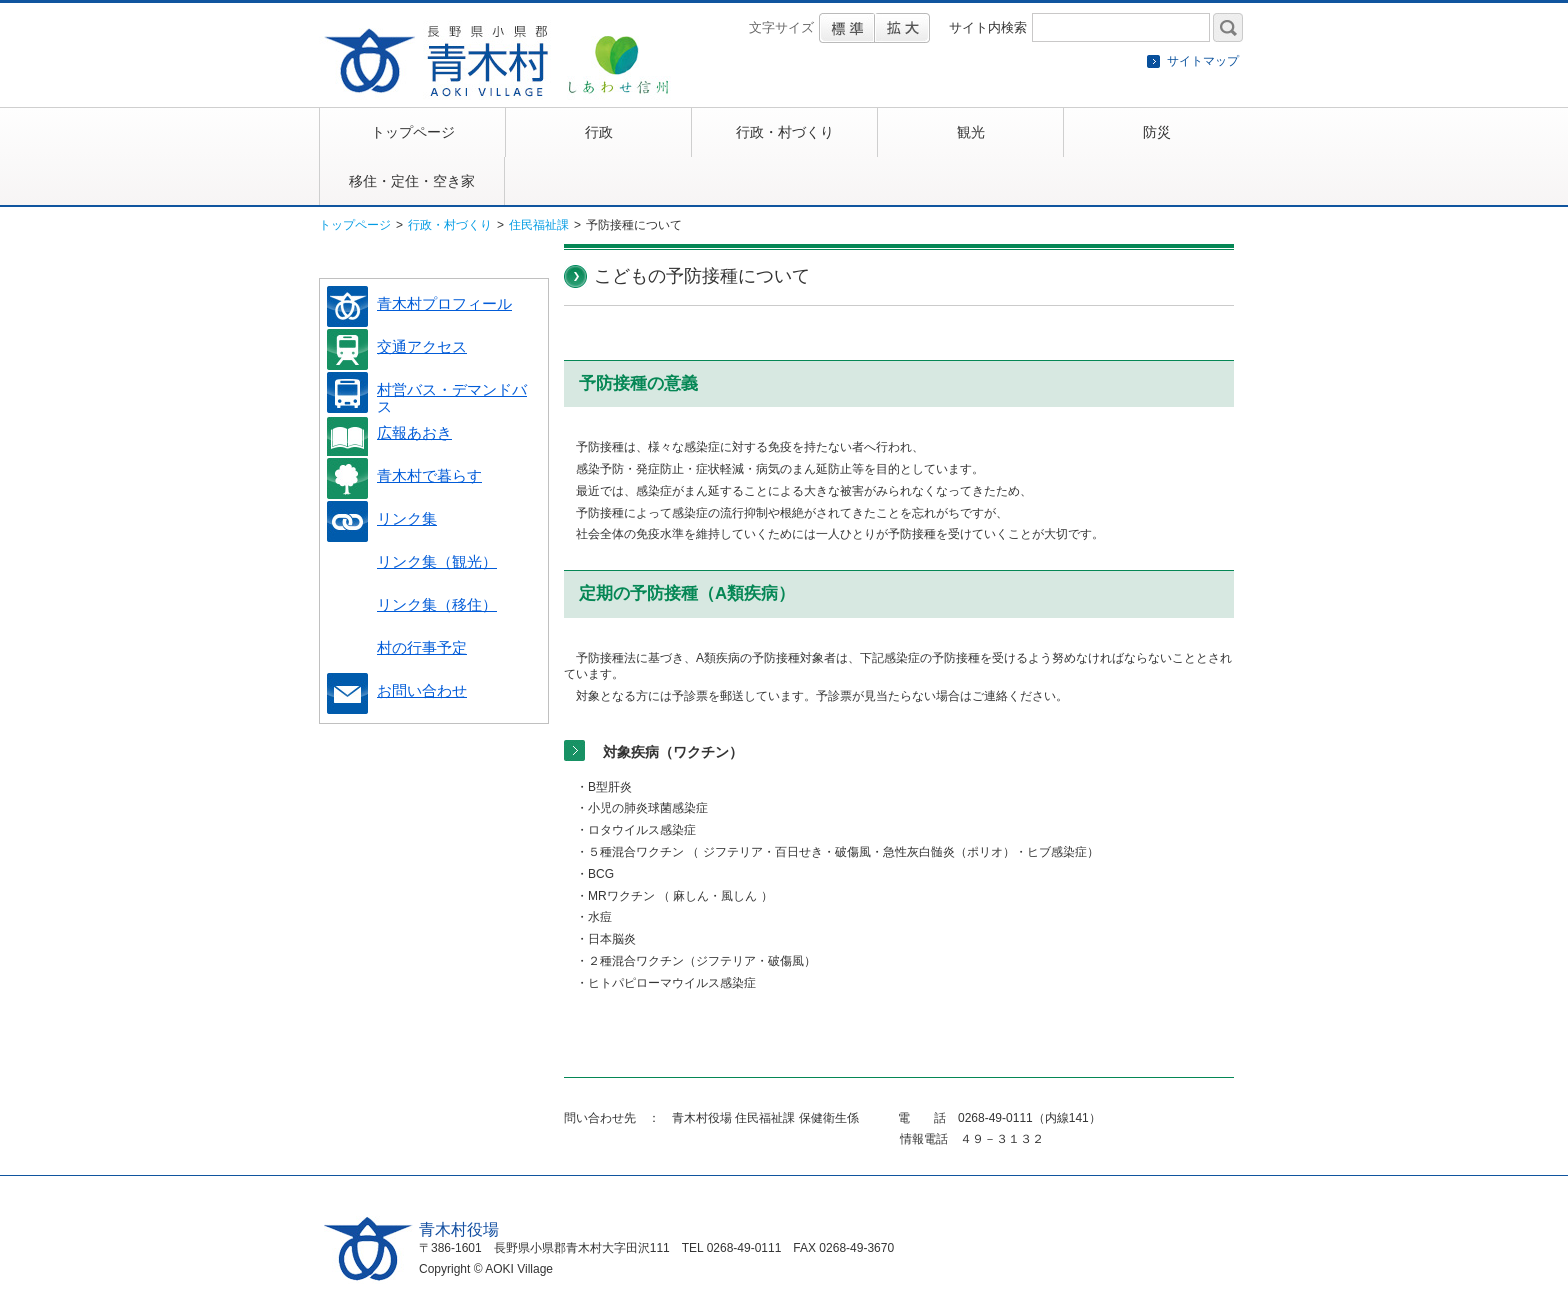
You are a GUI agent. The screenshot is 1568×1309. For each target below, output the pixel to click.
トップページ (355, 225)
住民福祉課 (539, 225)
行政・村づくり (450, 225)
